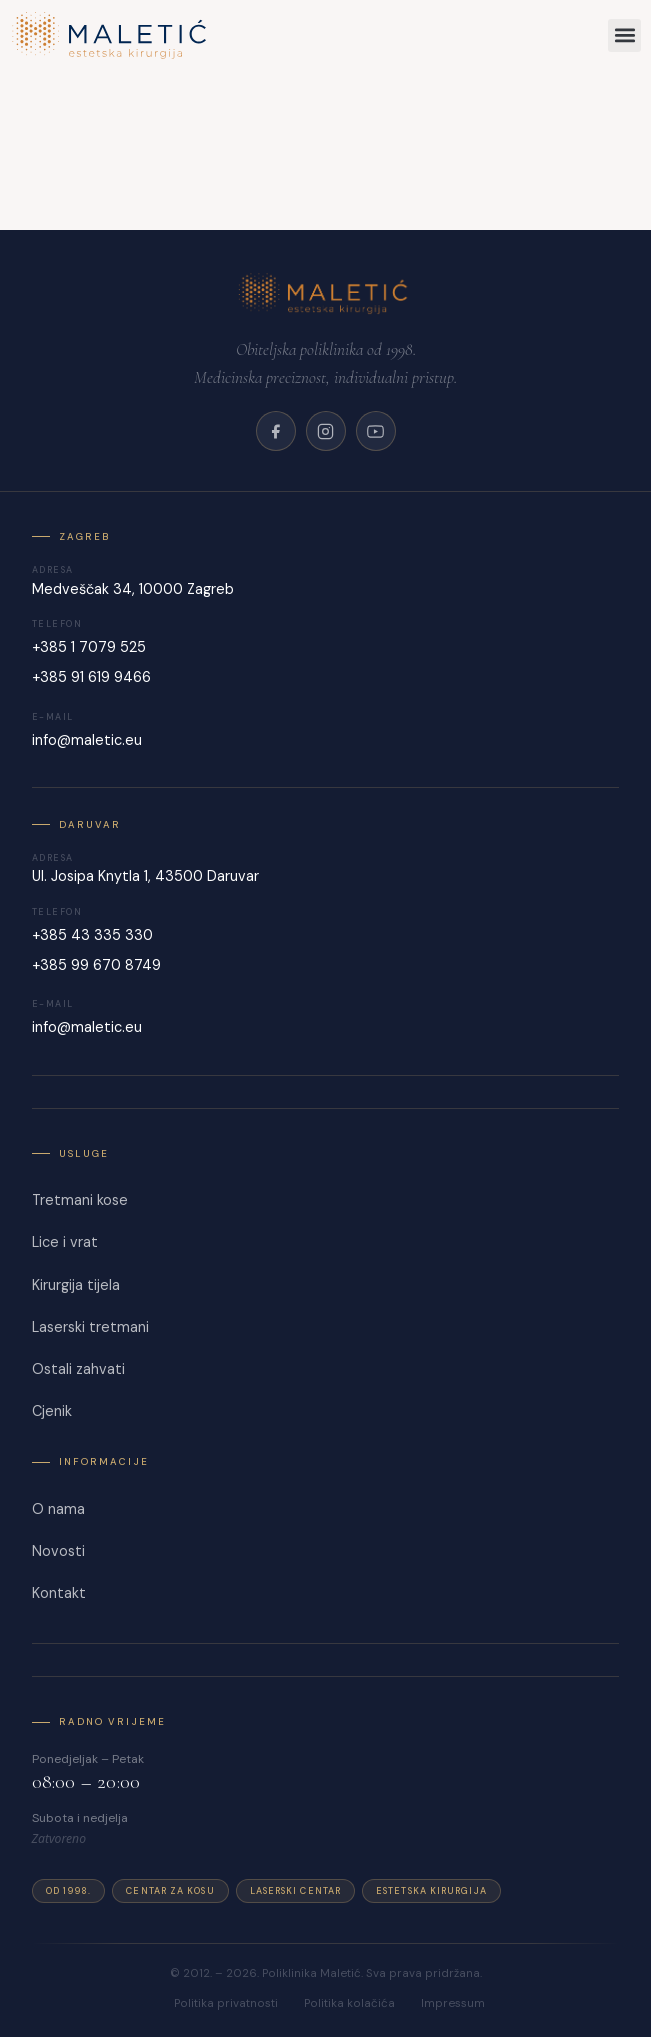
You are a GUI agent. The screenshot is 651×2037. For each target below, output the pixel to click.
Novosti (58, 1551)
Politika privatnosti (226, 2003)
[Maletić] (246, 35)
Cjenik (52, 1411)
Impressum (453, 2003)
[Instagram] (326, 431)
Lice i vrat (65, 1242)
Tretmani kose (80, 1200)
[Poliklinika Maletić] (325, 293)
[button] (624, 35)
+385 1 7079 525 (89, 647)
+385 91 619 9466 (91, 677)
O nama (58, 1509)
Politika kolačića (349, 2003)
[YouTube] (376, 431)
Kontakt (59, 1593)
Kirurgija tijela (76, 1285)
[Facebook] (276, 431)
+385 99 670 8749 (96, 965)
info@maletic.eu (87, 740)
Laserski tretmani (90, 1327)
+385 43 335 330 (92, 935)
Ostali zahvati (78, 1369)
